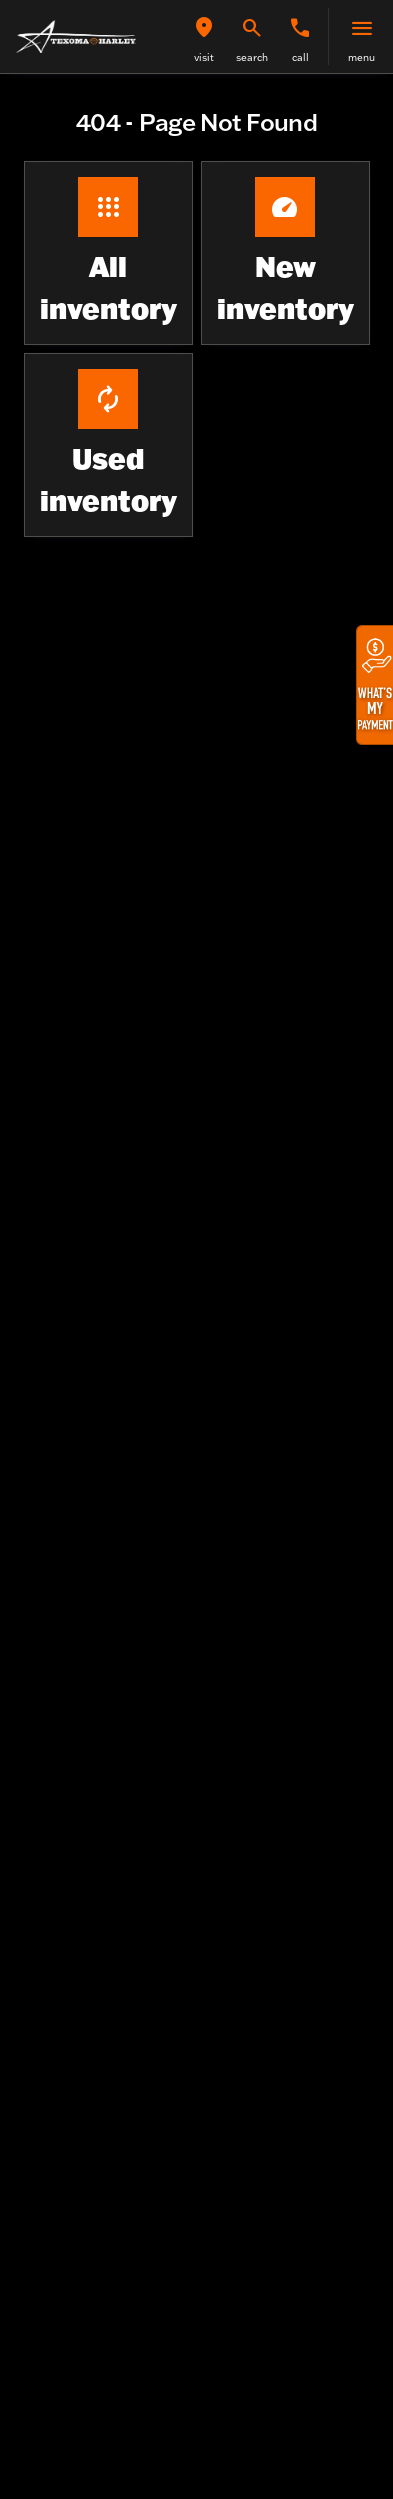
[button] (204, 36)
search (252, 57)
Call (300, 57)
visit (204, 57)
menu (361, 57)
